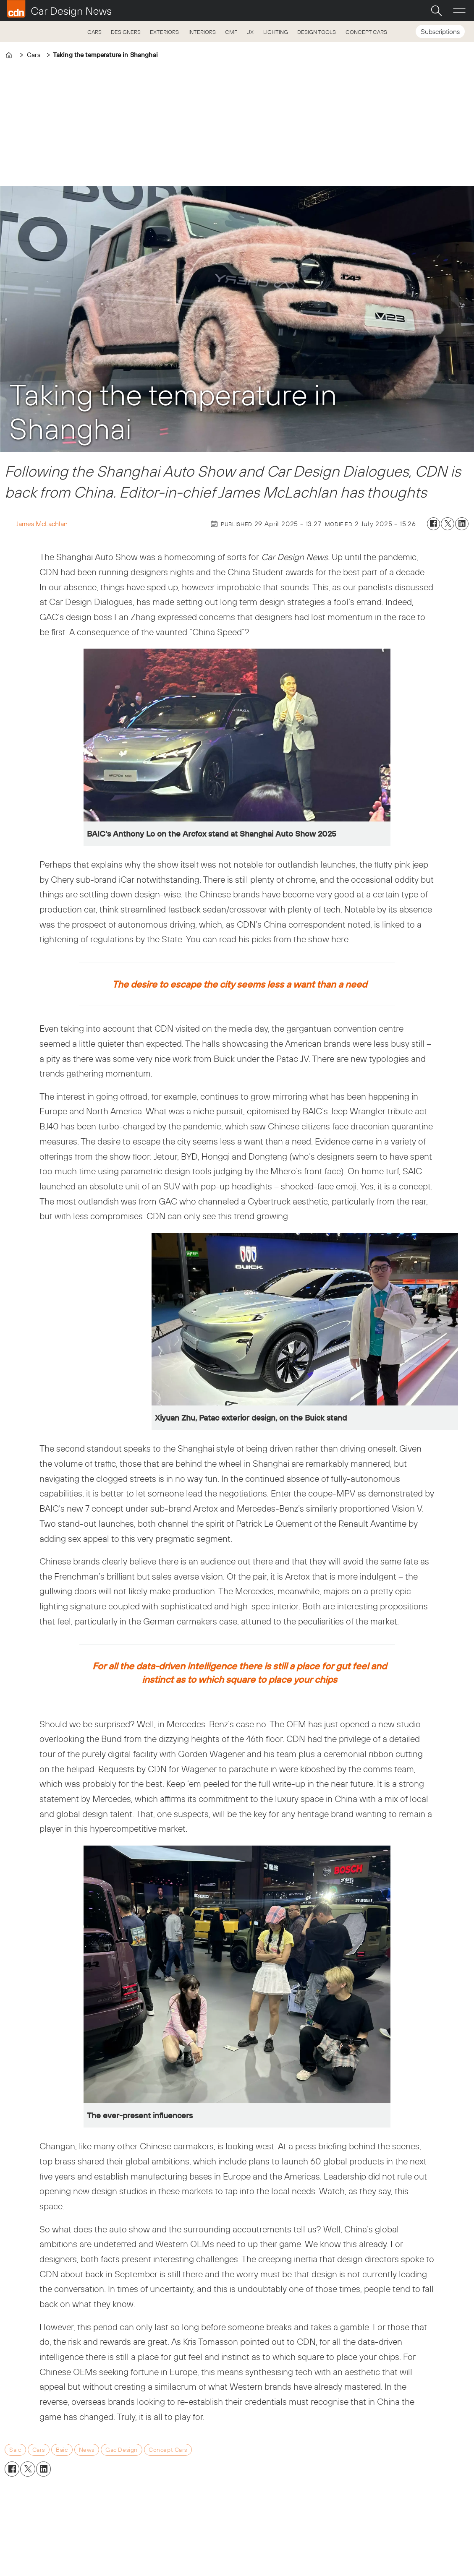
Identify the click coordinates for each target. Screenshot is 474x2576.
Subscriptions (440, 31)
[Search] (436, 10)
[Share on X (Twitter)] (447, 524)
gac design (121, 2449)
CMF (231, 32)
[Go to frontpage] (59, 9)
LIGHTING (275, 32)
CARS (94, 32)
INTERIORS (202, 32)
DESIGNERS (126, 32)
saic (15, 2449)
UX (250, 32)
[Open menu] (459, 10)
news (86, 2449)
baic (62, 2449)
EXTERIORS (164, 32)
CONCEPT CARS (366, 32)
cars (38, 2449)
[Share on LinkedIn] (462, 524)
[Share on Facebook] (433, 524)
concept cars (168, 2449)
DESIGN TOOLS (316, 32)
